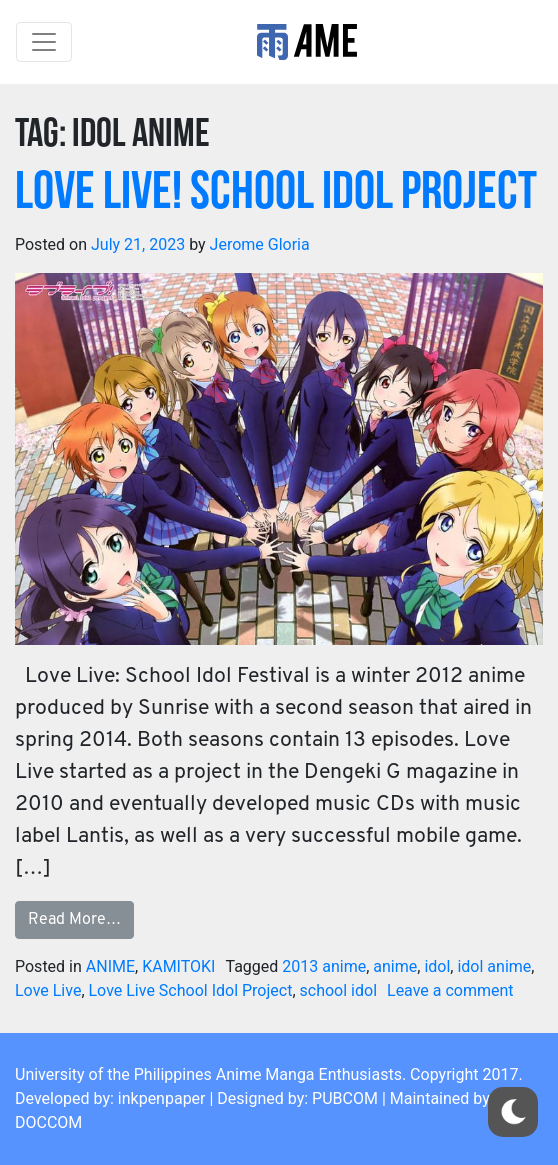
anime (395, 966)
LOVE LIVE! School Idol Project (276, 194)
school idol (338, 990)
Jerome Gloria (260, 244)
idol (437, 966)
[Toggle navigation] (44, 42)
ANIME (110, 966)
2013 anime (324, 966)
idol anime (494, 966)
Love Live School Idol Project (191, 990)
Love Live (48, 990)
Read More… (74, 920)
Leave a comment (450, 990)
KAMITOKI (178, 966)
